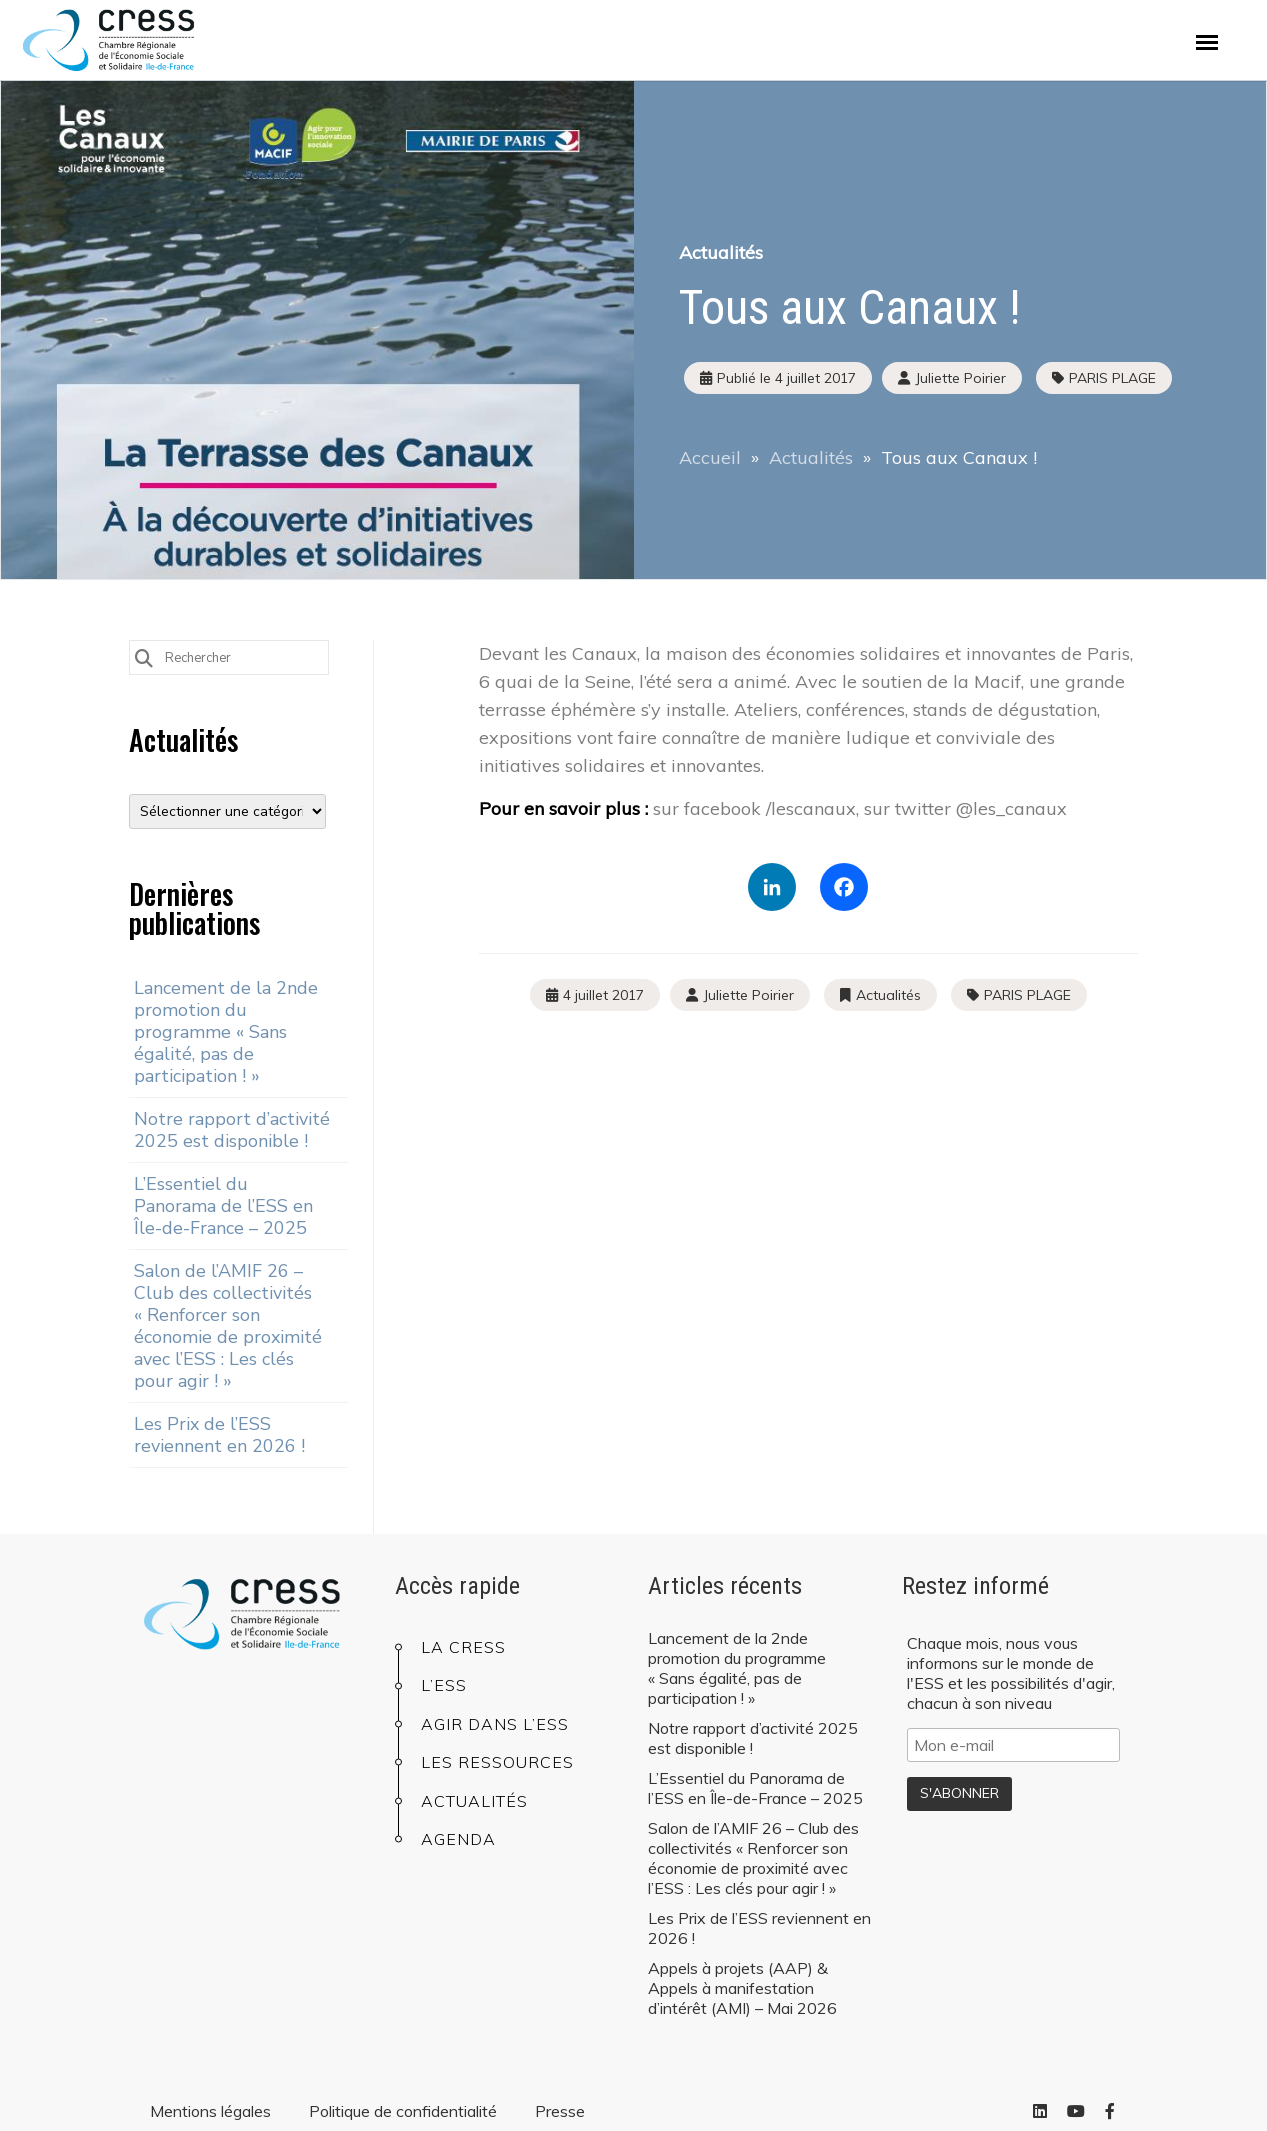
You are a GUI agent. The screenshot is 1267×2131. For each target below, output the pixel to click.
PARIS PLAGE (1112, 378)
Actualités (721, 252)
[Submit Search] (144, 656)
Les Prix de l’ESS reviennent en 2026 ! (219, 1435)
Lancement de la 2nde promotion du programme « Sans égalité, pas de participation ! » (226, 1032)
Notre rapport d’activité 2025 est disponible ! (232, 1130)
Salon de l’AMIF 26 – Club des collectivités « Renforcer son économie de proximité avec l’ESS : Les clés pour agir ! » (228, 1326)
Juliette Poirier (748, 995)
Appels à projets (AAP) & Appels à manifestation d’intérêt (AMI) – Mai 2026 (742, 1988)
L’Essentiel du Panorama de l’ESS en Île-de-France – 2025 (223, 1206)
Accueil (710, 457)
